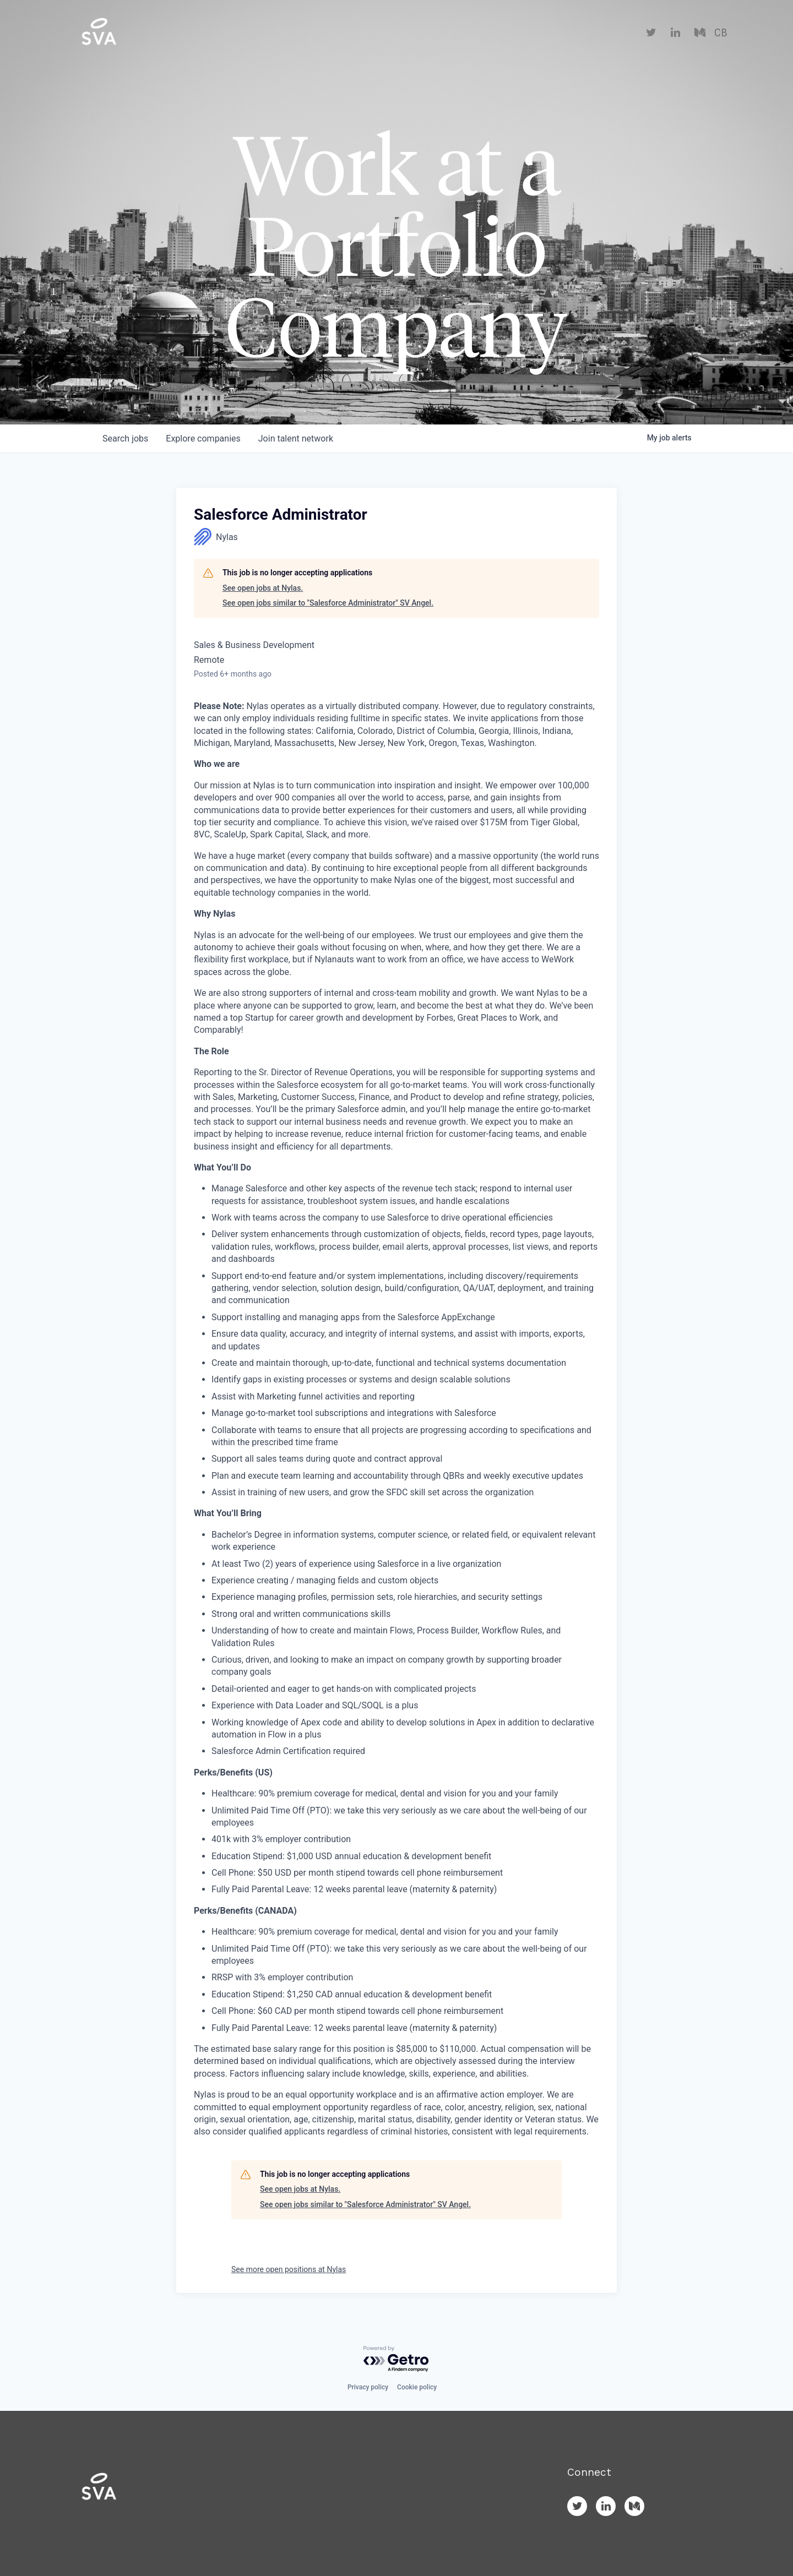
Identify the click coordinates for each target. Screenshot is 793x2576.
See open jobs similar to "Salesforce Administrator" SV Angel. (327, 602)
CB (720, 33)
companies (203, 438)
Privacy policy (367, 2387)
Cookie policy (417, 2387)
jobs (125, 438)
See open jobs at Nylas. (262, 588)
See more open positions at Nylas (288, 2269)
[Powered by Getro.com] (396, 2359)
